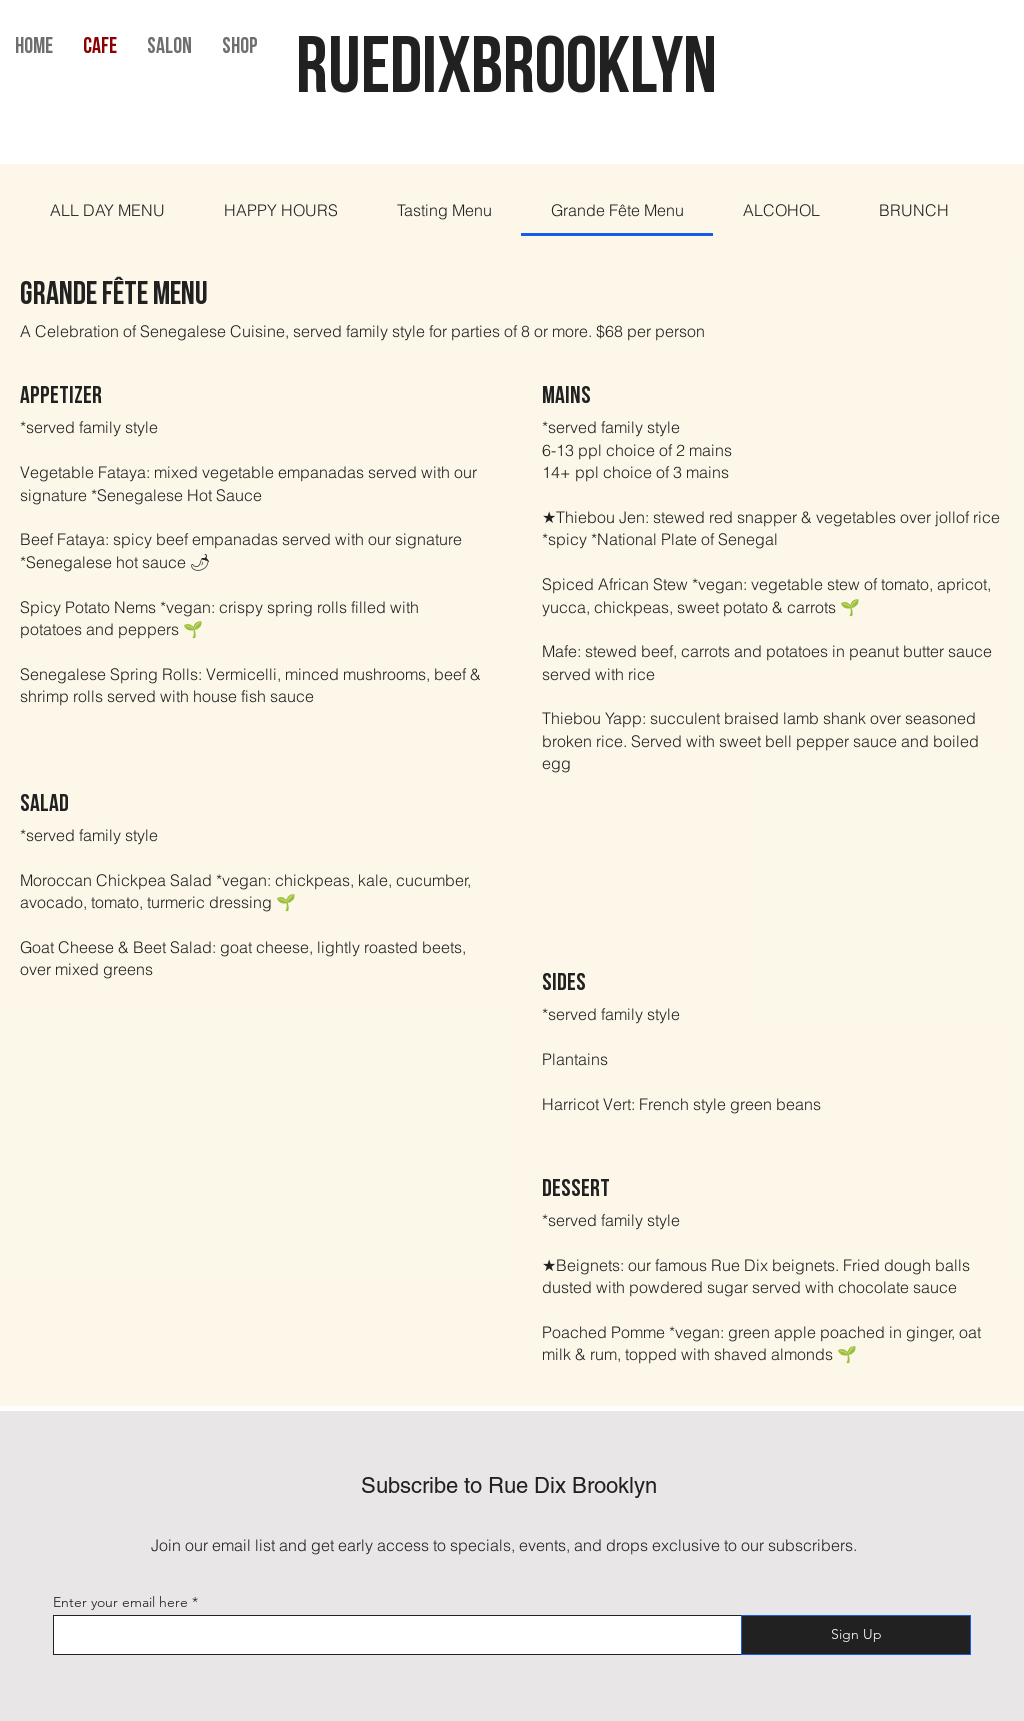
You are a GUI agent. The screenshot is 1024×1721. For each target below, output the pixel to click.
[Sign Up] (856, 1635)
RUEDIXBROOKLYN (512, 72)
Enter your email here (120, 1602)
